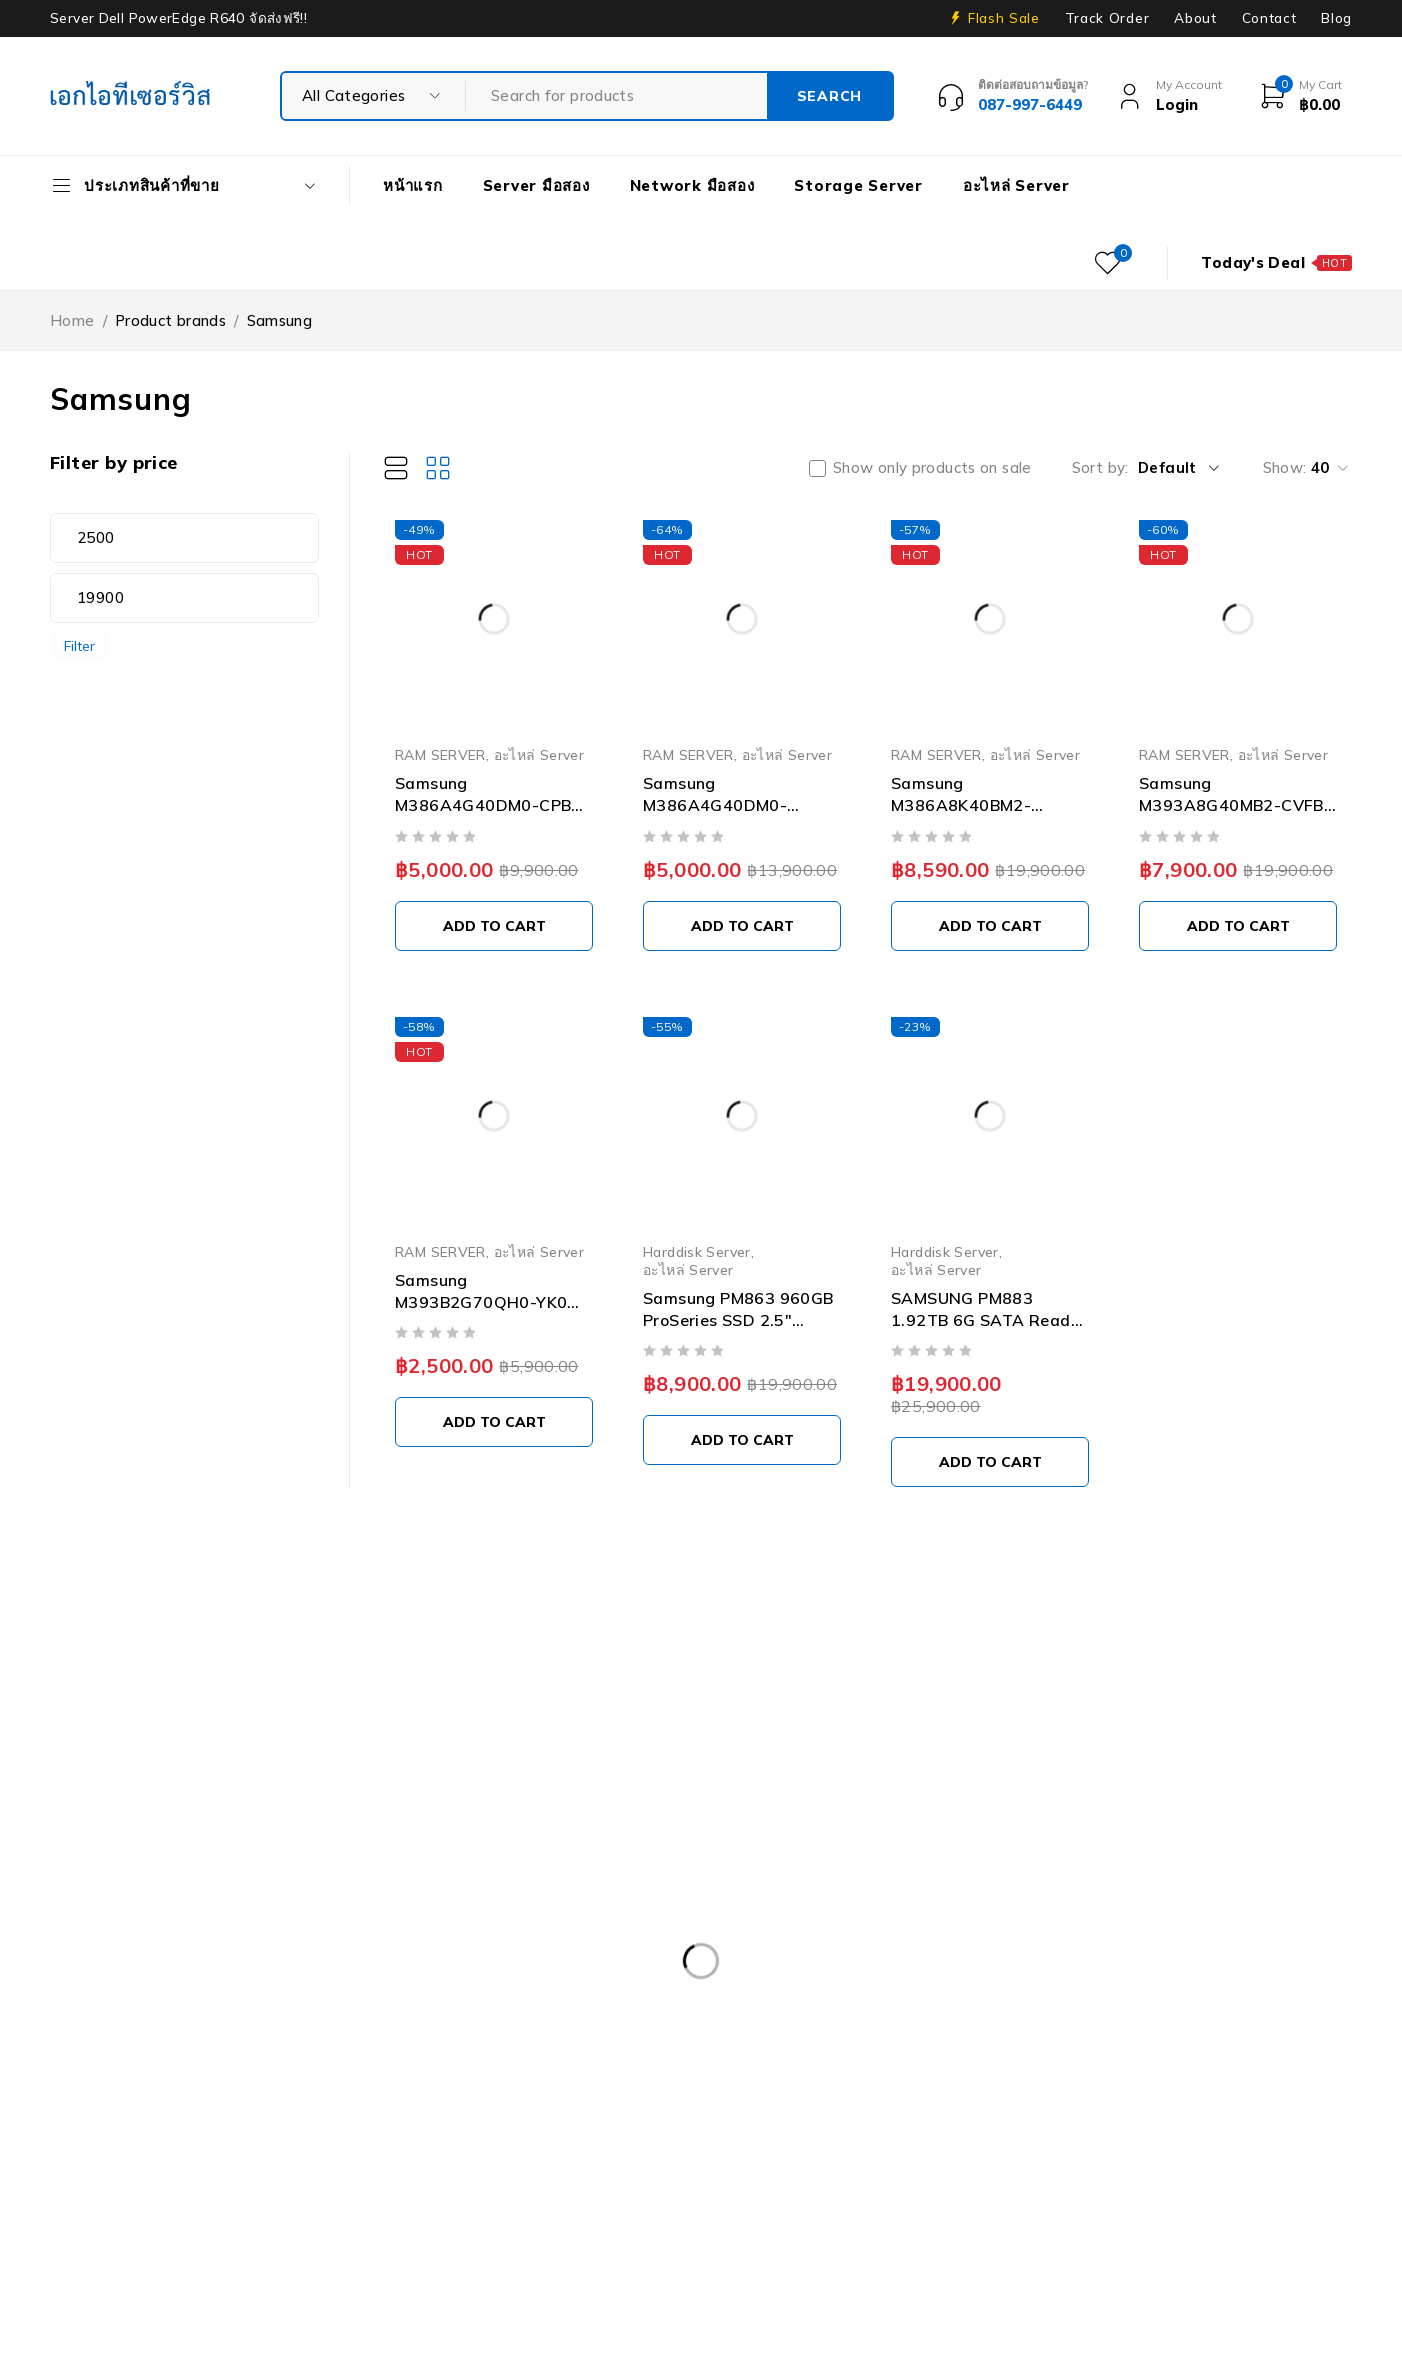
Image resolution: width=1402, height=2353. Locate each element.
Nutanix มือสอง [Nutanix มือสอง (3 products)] (430, 2179)
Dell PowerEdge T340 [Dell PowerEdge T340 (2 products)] (143, 2097)
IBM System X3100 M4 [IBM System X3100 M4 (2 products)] (145, 2179)
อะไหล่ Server (539, 754)
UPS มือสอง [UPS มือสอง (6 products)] (536, 2220)
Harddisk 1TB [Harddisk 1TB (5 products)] (865, 2097)
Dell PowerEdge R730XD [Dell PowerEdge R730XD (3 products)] (152, 2056)
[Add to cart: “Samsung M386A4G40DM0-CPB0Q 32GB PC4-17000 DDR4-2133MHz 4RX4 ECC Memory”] (742, 926)
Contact (1269, 18)
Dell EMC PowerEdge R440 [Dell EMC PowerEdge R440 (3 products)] (1068, 1974)
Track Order (1107, 18)
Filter (79, 645)
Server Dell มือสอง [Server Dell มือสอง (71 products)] (837, 2179)
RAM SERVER (440, 754)
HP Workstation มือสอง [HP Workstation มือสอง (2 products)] (933, 2138)
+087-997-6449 (121, 1793)
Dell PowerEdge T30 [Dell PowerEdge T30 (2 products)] (959, 2056)
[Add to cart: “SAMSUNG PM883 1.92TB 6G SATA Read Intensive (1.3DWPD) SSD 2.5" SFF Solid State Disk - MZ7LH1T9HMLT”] (990, 1462)
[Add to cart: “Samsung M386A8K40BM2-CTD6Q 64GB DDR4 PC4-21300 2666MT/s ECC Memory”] (990, 926)
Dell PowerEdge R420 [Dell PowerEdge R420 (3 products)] (337, 2015)
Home (72, 320)
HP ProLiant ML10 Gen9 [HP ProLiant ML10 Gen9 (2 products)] (726, 2138)
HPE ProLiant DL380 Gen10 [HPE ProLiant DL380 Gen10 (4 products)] (505, 2138)
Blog (1336, 18)
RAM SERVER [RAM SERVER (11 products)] (683, 2179)
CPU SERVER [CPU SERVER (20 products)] (392, 1974)
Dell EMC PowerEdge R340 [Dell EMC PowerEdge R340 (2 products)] (839, 1974)
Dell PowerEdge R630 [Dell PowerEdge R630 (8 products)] (978, 2015)
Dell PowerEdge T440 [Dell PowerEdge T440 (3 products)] (339, 2097)
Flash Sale (1004, 18)
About (1195, 18)
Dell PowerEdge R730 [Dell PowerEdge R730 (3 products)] (1173, 2015)
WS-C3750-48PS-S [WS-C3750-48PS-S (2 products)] (868, 2220)
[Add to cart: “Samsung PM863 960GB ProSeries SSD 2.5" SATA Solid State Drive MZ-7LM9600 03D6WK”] (742, 1440)
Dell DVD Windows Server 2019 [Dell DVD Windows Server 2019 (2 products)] (593, 1974)
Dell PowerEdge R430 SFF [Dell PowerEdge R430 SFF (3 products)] (547, 2015)
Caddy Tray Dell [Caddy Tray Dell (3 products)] (246, 1974)
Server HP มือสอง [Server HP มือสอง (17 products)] (1005, 2179)
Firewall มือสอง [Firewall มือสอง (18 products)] (721, 2097)
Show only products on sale (932, 468)
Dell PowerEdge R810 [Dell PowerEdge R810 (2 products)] (767, 2056)
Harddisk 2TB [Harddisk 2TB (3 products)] (1004, 2097)
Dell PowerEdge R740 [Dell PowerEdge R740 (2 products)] (357, 2056)
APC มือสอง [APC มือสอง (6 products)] (107, 1974)
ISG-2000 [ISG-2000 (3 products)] (300, 2179)
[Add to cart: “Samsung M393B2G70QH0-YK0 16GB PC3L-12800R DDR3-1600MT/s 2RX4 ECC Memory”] (494, 1422)
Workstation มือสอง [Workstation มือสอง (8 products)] (688, 2220)
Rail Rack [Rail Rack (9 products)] (559, 2179)
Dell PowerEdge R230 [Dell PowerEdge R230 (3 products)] (142, 2015)
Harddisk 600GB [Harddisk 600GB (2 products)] (1152, 2097)
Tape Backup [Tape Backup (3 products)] (404, 2220)
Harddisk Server (697, 1251)
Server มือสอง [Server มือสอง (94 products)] (115, 2220)
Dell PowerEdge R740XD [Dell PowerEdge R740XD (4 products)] (562, 2056)
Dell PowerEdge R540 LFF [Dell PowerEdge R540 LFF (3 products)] (770, 2015)
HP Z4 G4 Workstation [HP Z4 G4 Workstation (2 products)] (1137, 2138)
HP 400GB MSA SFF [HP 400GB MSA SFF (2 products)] (135, 2138)
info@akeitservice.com (132, 1763)
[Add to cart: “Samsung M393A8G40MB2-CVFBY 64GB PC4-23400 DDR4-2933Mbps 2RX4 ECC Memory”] (1238, 926)
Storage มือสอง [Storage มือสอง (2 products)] (260, 2220)
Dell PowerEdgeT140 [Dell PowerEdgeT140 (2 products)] (1149, 2056)
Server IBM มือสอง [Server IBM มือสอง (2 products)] (1170, 2179)
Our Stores (120, 1733)
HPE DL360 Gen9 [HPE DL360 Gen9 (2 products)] (307, 2138)
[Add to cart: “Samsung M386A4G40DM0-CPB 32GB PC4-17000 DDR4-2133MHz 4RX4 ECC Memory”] (494, 926)
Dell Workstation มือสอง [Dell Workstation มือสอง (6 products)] (542, 2097)
